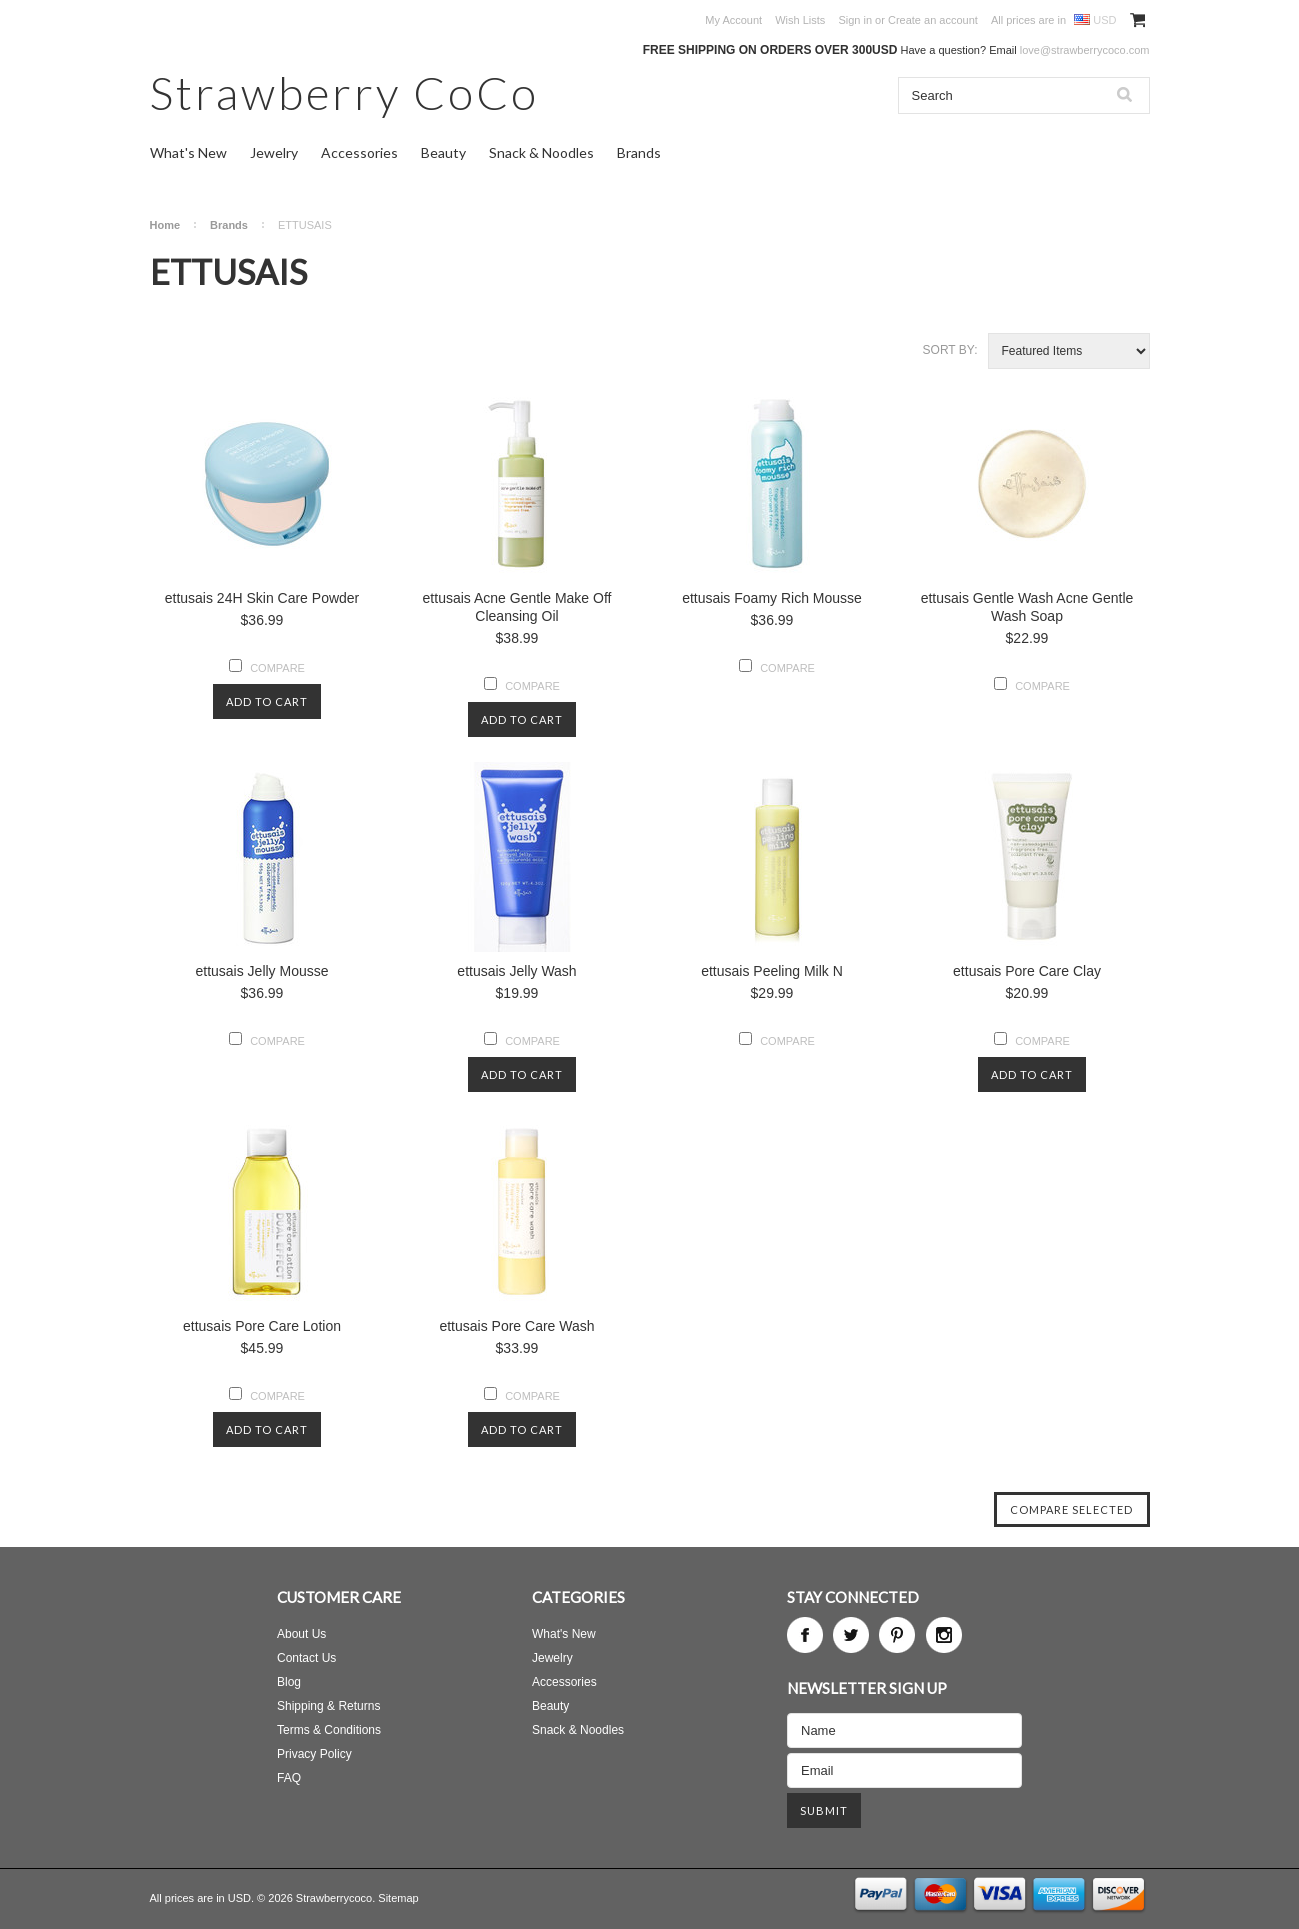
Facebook (805, 1635)
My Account (733, 20)
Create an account (933, 20)
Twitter (851, 1635)
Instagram (944, 1635)
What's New (188, 152)
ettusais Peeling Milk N (772, 971)
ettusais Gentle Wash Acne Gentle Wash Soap (1027, 607)
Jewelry (274, 152)
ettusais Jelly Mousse (261, 971)
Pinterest (897, 1635)
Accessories (359, 152)
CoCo (344, 92)
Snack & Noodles (541, 152)
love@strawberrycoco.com (1085, 50)
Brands (639, 152)
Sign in (855, 20)
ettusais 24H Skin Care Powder (262, 598)
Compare (277, 668)
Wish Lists (800, 20)
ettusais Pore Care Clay (1027, 971)
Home (165, 225)
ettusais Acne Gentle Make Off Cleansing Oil (517, 607)
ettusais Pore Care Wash (516, 1326)
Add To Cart (267, 701)
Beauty (443, 152)
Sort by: (950, 350)
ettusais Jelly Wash (516, 971)
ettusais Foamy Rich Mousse (772, 598)
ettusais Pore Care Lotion (262, 1326)
